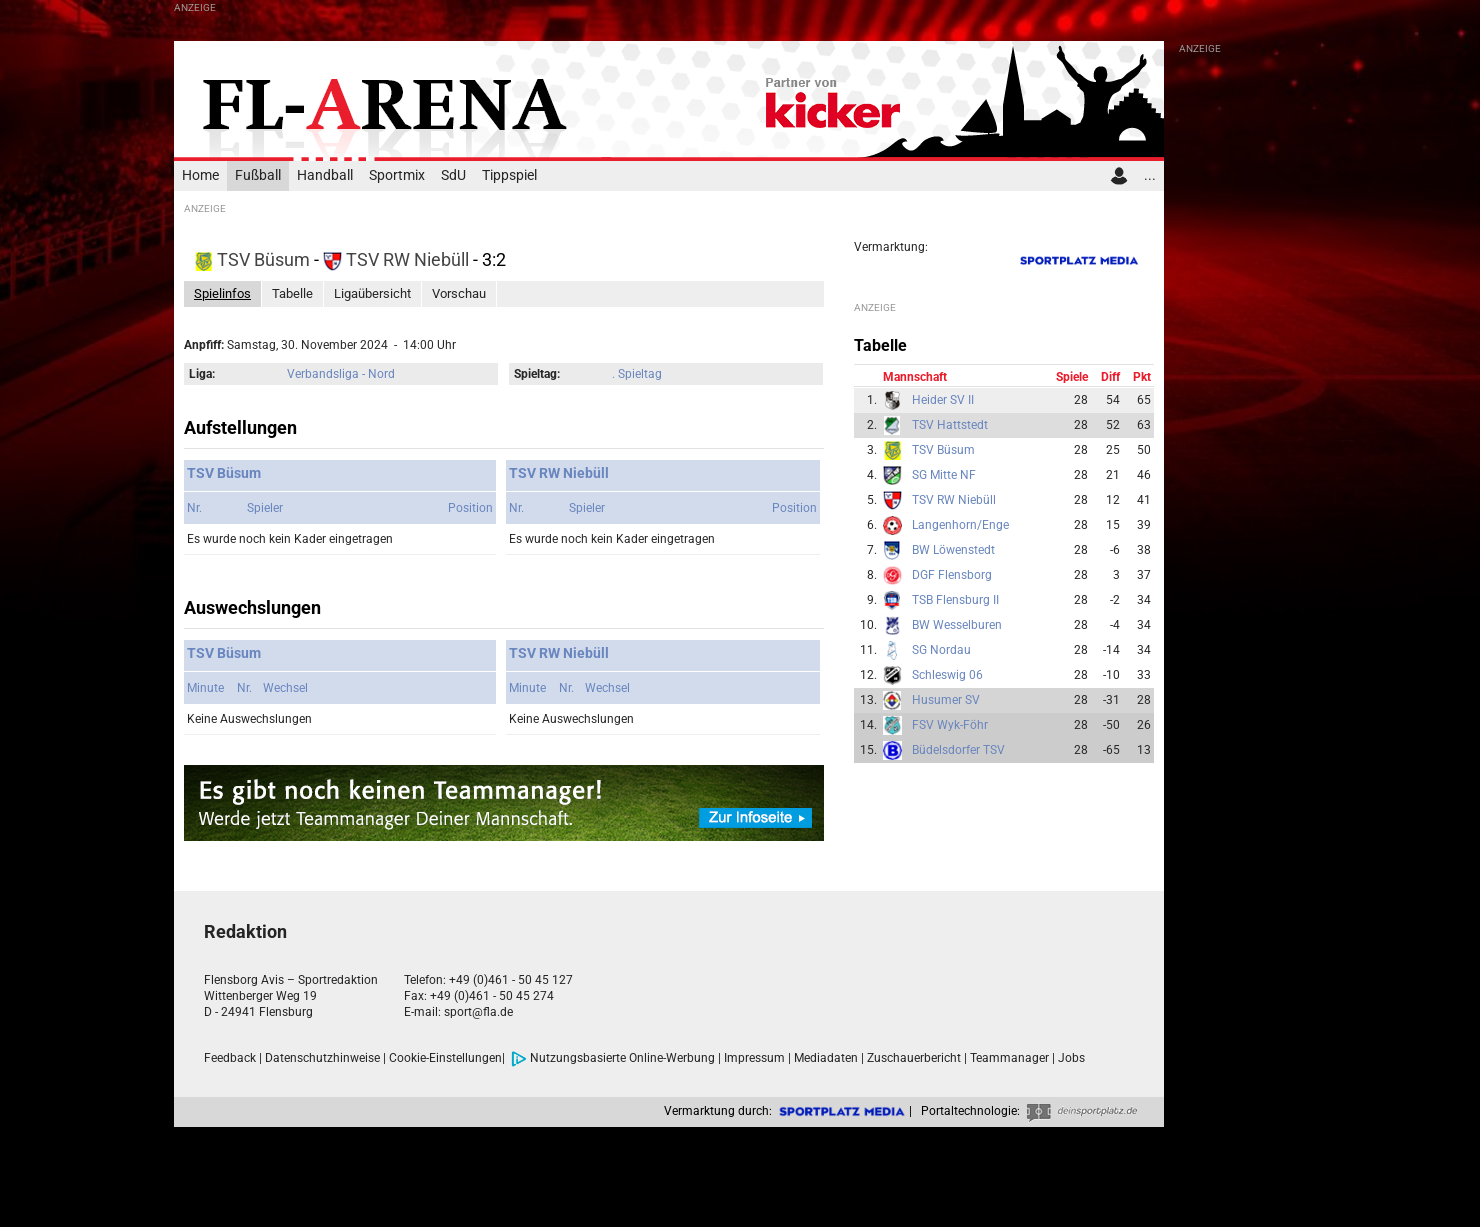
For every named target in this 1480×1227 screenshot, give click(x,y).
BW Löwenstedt (953, 550)
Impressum (754, 1058)
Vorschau (459, 293)
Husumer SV (946, 700)
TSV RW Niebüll (398, 259)
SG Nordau (941, 650)
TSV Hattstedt (950, 425)
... (1150, 175)
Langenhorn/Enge (960, 525)
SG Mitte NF (944, 475)
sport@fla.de (478, 1012)
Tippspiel (509, 175)
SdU (453, 175)
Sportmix (397, 175)
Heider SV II (943, 400)
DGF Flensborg (952, 575)
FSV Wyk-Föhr (950, 725)
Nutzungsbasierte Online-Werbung (613, 1058)
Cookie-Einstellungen (445, 1058)
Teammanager (1009, 1058)
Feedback (230, 1058)
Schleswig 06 (947, 675)
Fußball (258, 175)
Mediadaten (826, 1058)
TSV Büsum (254, 259)
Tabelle (292, 293)
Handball (325, 175)
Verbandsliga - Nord (341, 374)
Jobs (1071, 1058)
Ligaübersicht (372, 293)
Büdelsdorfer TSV (958, 750)
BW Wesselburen (957, 625)
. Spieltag (637, 374)
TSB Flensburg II (955, 600)
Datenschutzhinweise (322, 1058)
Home (200, 175)
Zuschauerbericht (914, 1058)
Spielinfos (222, 293)
